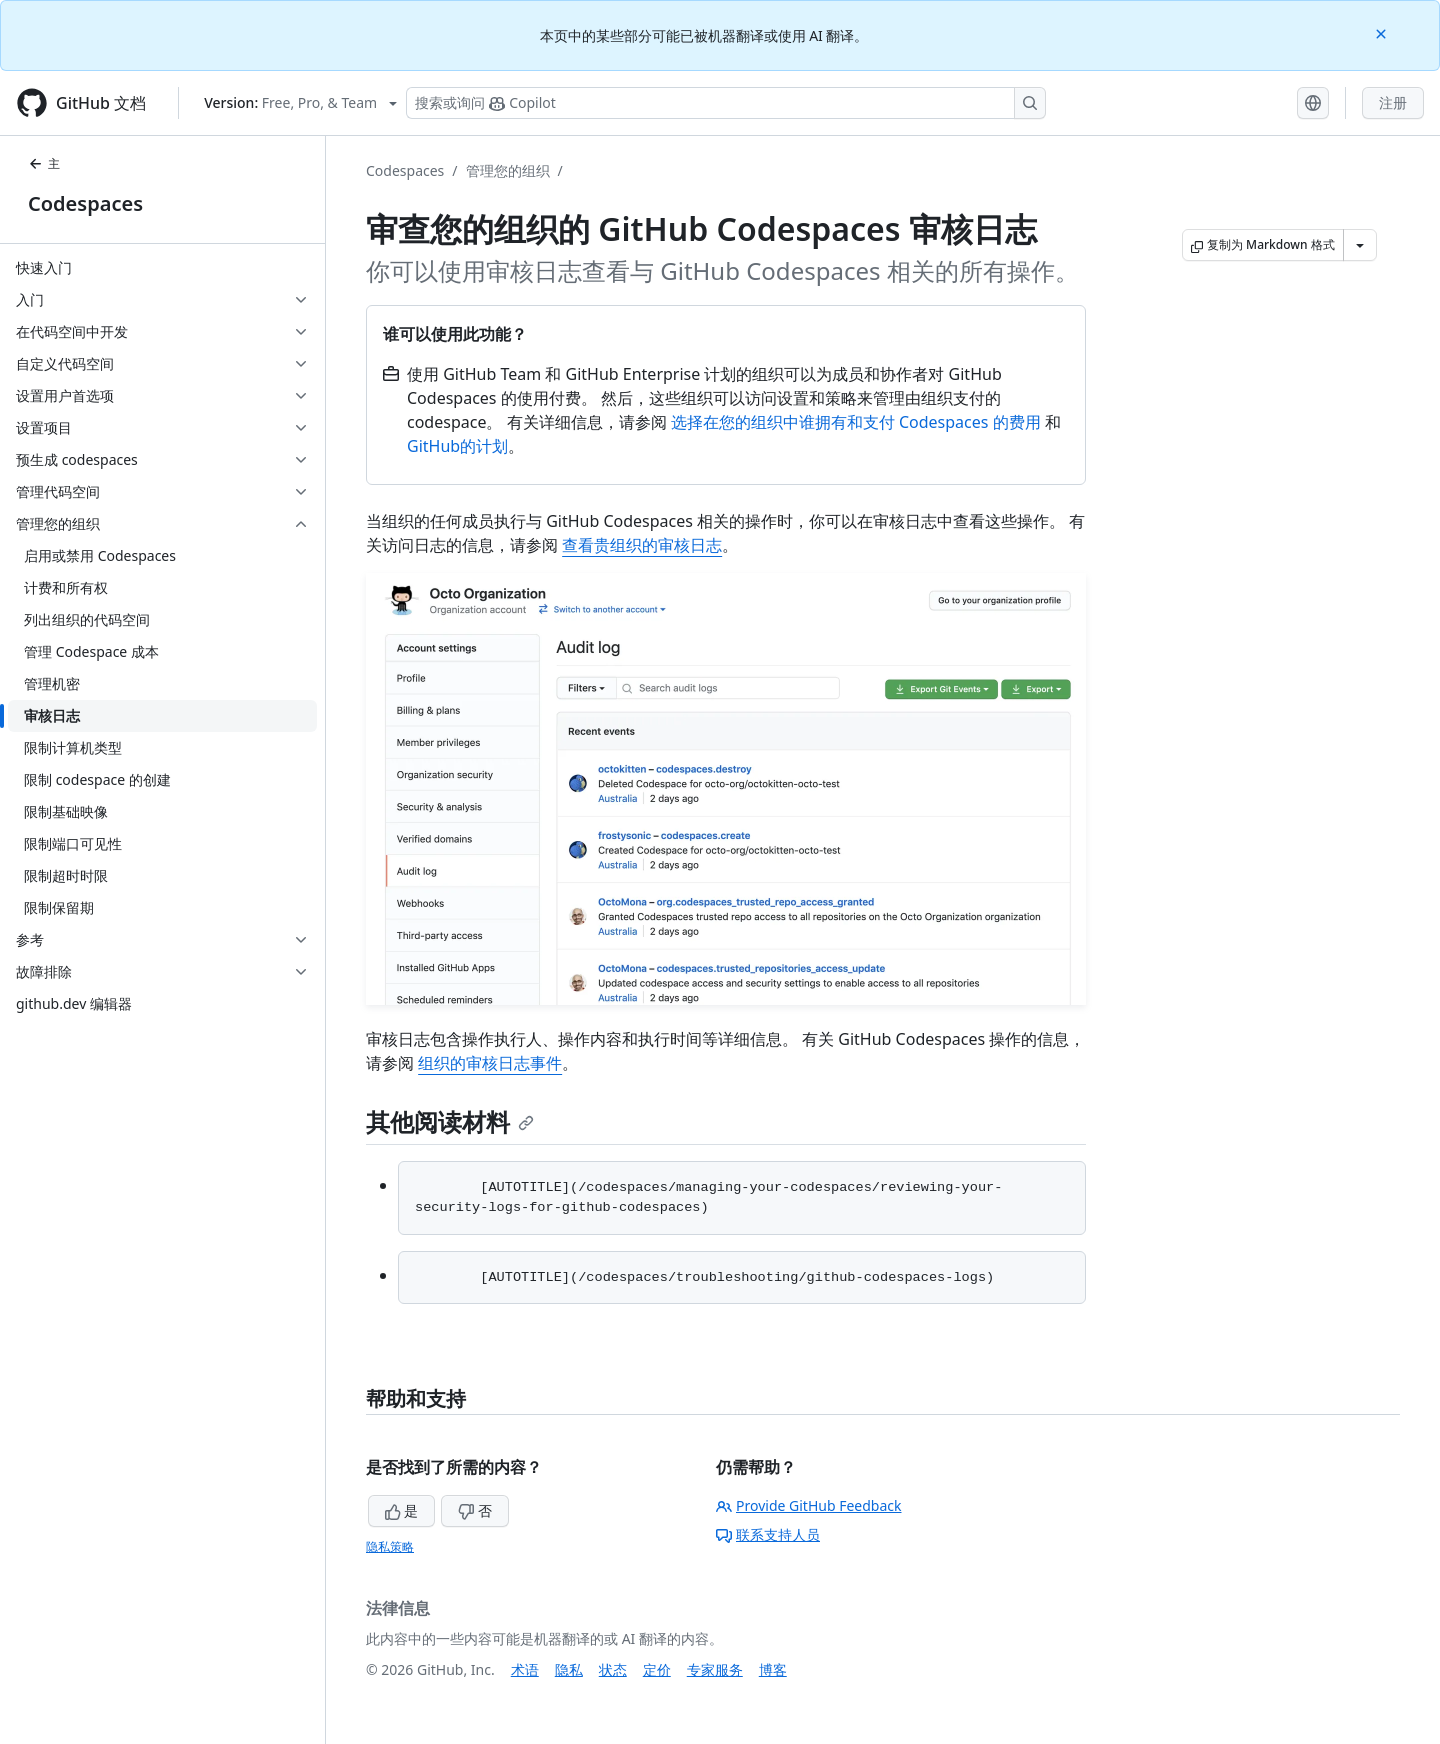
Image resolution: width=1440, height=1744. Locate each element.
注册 (1393, 102)
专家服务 (715, 1669)
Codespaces (85, 203)
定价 (657, 1669)
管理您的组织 (508, 170)
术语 (525, 1669)
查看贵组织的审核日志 (642, 545)
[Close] (1383, 32)
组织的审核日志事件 (490, 1063)
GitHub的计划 (457, 446)
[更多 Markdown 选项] (1360, 245)
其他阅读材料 (450, 1121)
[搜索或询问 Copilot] (726, 103)
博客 (773, 1669)
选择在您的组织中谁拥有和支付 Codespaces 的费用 (856, 422)
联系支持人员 (768, 1534)
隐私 (569, 1669)
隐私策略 (390, 1546)
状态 (613, 1669)
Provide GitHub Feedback (809, 1505)
